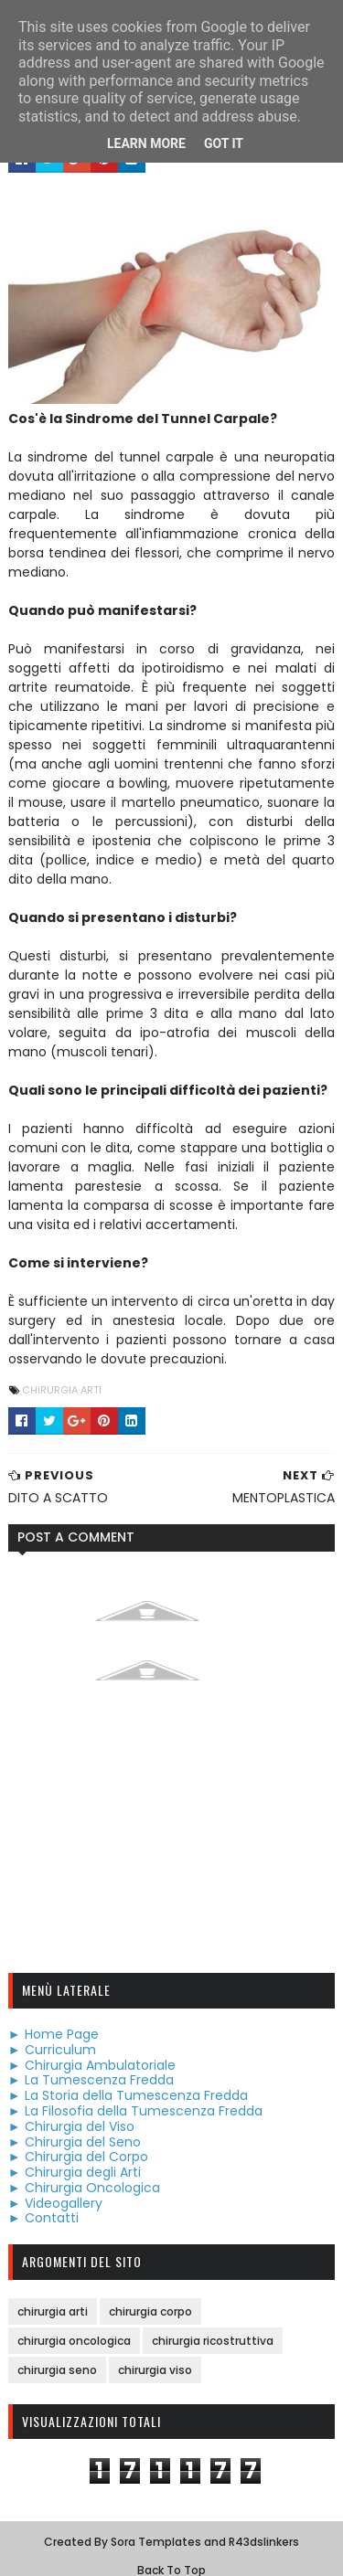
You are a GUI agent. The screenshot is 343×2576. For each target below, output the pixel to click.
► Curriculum (51, 2032)
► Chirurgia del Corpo (77, 2139)
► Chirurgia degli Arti (73, 2155)
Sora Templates (156, 2524)
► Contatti (42, 2200)
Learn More (146, 143)
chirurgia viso (154, 2352)
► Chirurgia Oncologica (83, 2170)
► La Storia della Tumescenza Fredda (127, 2078)
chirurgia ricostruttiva (212, 2323)
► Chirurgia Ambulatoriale (91, 2047)
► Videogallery (54, 2185)
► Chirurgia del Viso (70, 2109)
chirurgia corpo (149, 2294)
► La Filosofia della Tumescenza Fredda (134, 2093)
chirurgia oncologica (73, 2323)
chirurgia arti (61, 1372)
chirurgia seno (56, 2352)
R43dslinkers (264, 2524)
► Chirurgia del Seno (73, 2124)
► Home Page (52, 2017)
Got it (223, 143)
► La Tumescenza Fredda (90, 2062)
